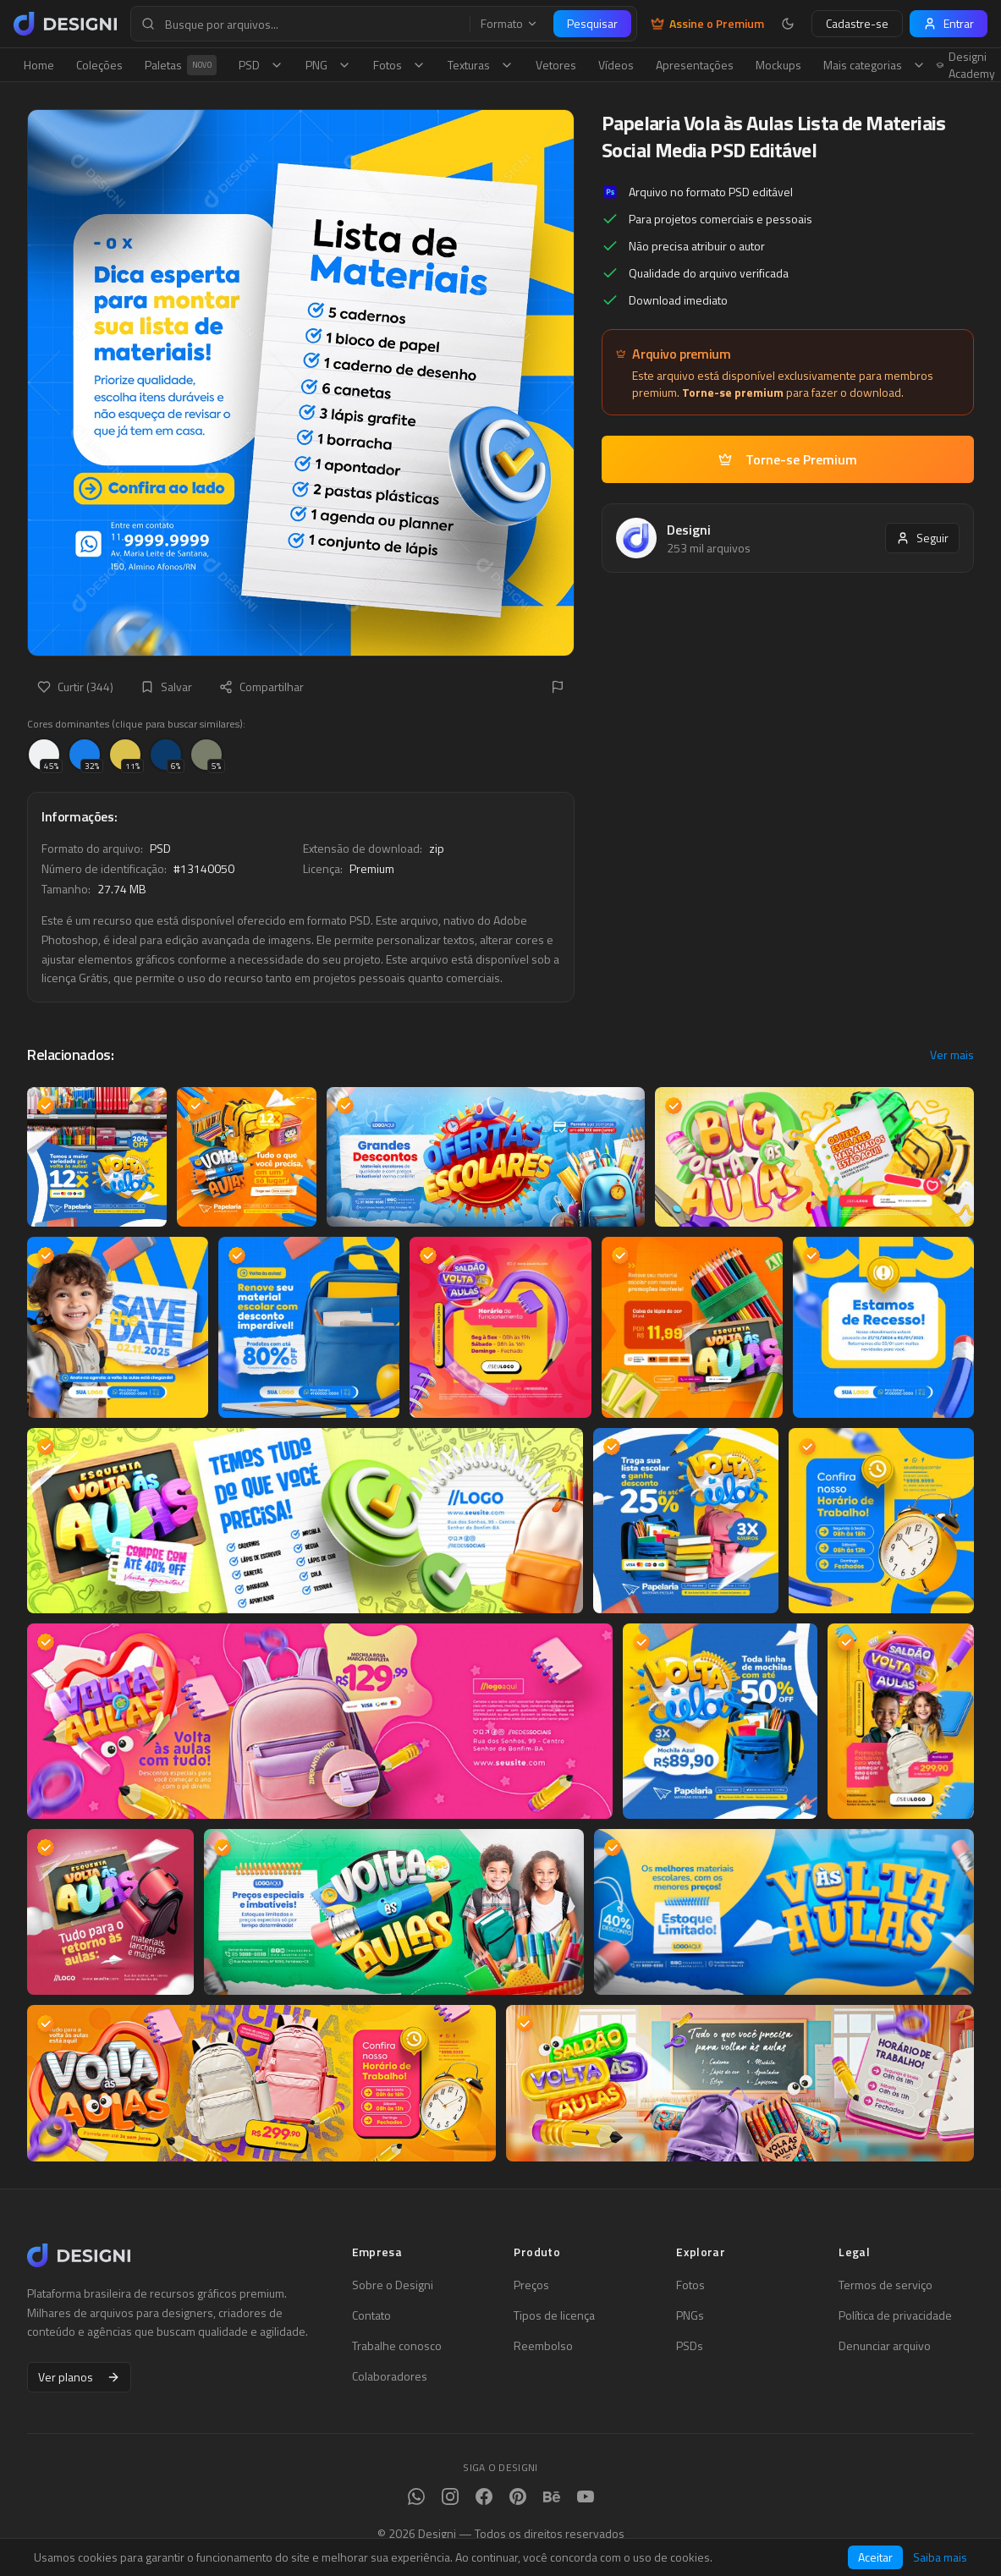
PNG (328, 65)
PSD (261, 65)
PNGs (690, 2315)
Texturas (481, 65)
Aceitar (875, 2557)
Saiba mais (940, 2557)
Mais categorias (874, 65)
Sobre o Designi (392, 2285)
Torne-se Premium (787, 459)
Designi (689, 529)
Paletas (181, 65)
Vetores (556, 65)
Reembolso (543, 2345)
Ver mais (952, 1054)
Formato (509, 23)
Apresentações (695, 65)
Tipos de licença (554, 2315)
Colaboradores (389, 2376)
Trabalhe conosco (397, 2345)
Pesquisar (592, 23)
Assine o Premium (707, 23)
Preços (531, 2285)
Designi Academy (966, 65)
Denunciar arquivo (885, 2345)
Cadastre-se (857, 23)
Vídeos (616, 65)
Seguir (922, 538)
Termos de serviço (885, 2285)
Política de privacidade (895, 2315)
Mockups (778, 65)
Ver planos (79, 2377)
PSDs (689, 2345)
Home (39, 65)
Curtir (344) (75, 686)
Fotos (399, 65)
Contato (371, 2315)
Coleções (99, 65)
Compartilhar (261, 686)
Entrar (948, 23)
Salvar (166, 686)
